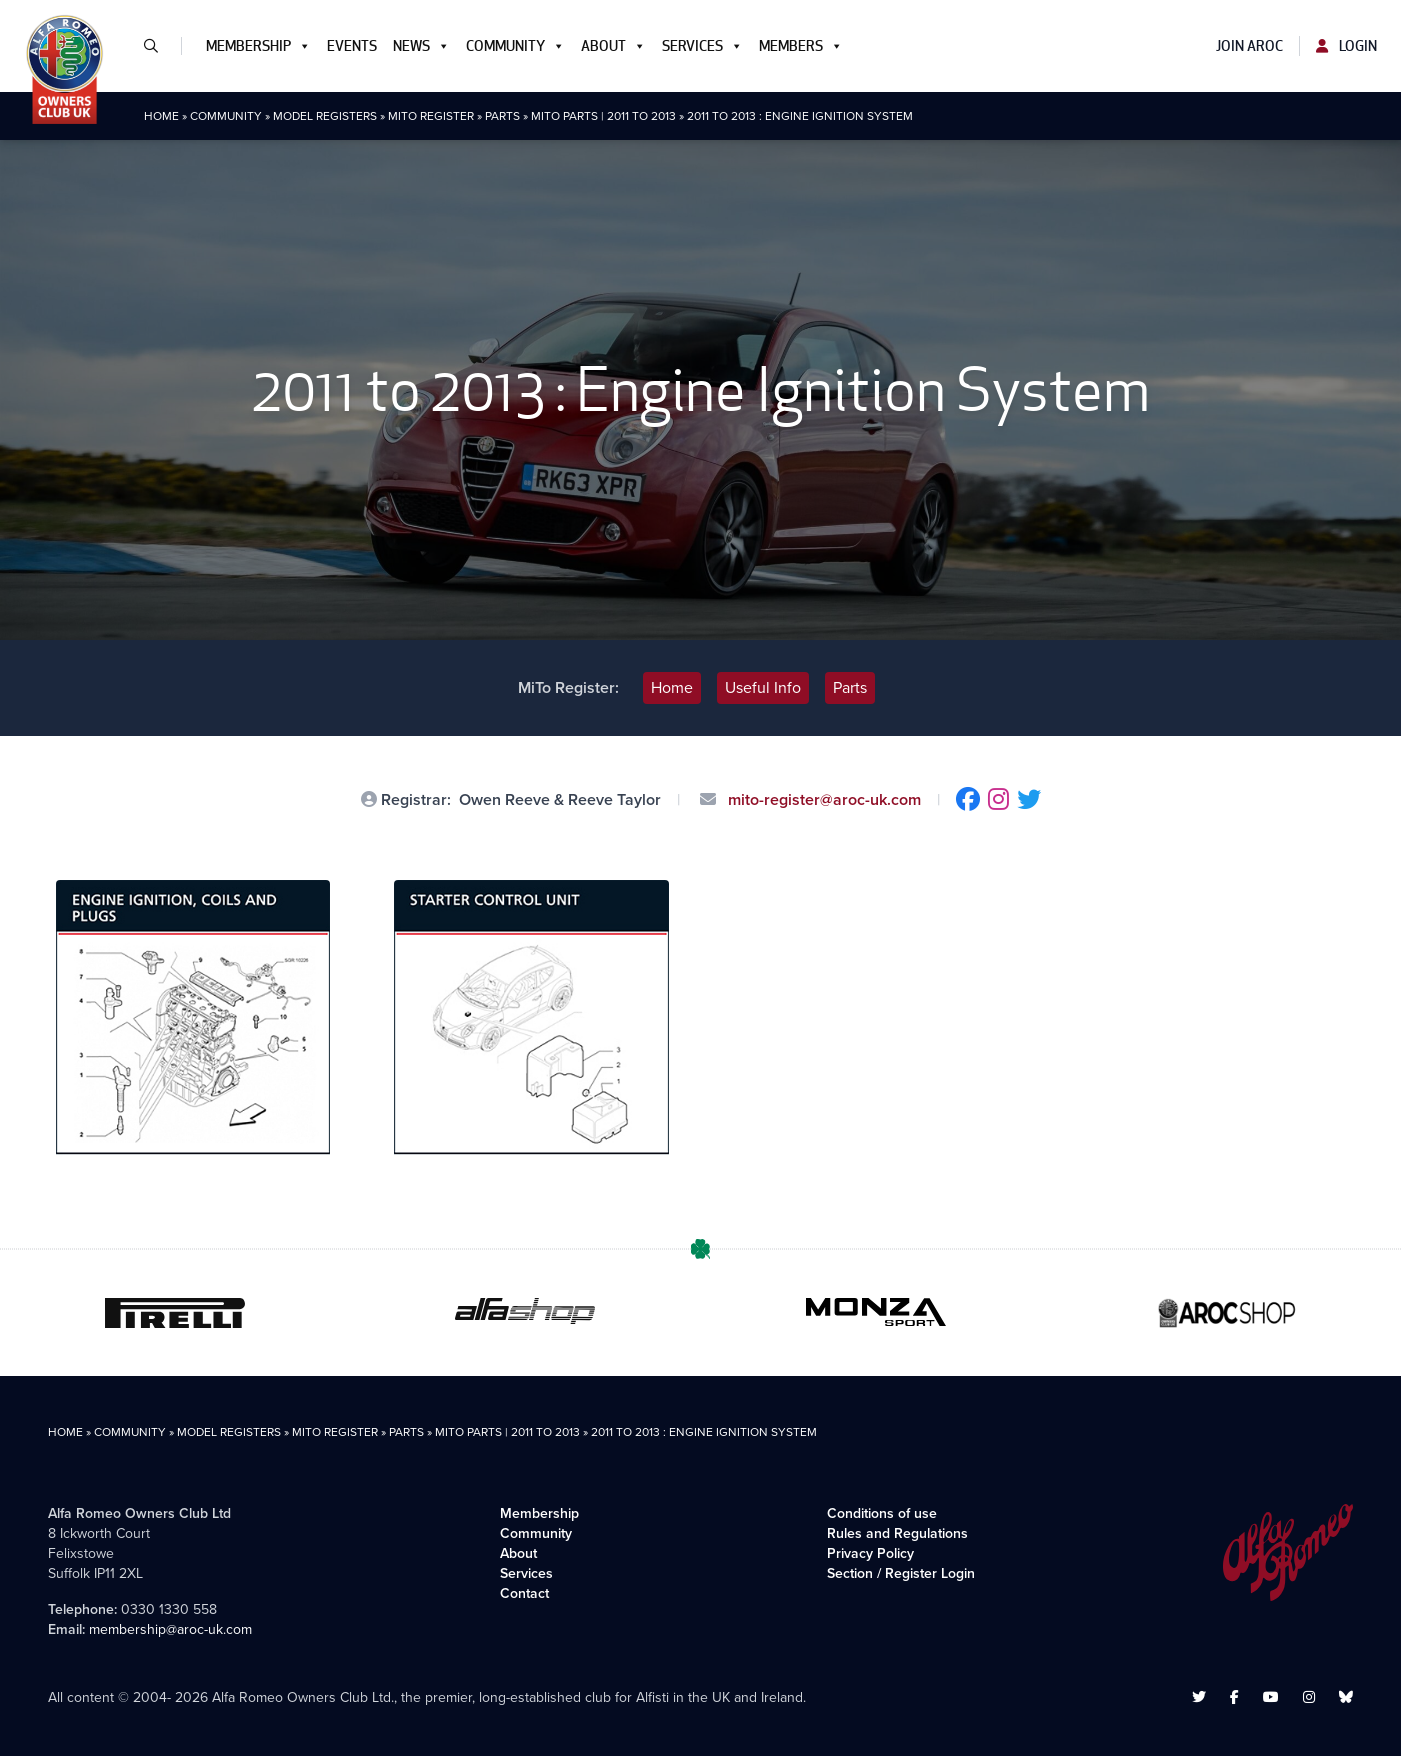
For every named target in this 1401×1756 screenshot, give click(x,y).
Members (801, 46)
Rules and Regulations (897, 1533)
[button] (159, 46)
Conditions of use (882, 1513)
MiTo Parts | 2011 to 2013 (603, 116)
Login (1346, 46)
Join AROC (1249, 46)
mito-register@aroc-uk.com (822, 799)
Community (515, 46)
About (613, 46)
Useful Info (763, 687)
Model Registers (325, 116)
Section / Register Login (901, 1573)
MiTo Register (431, 116)
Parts (502, 116)
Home (161, 116)
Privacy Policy (870, 1553)
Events (352, 46)
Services (702, 46)
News (421, 46)
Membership (258, 46)
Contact (524, 1593)
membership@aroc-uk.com (170, 1629)
